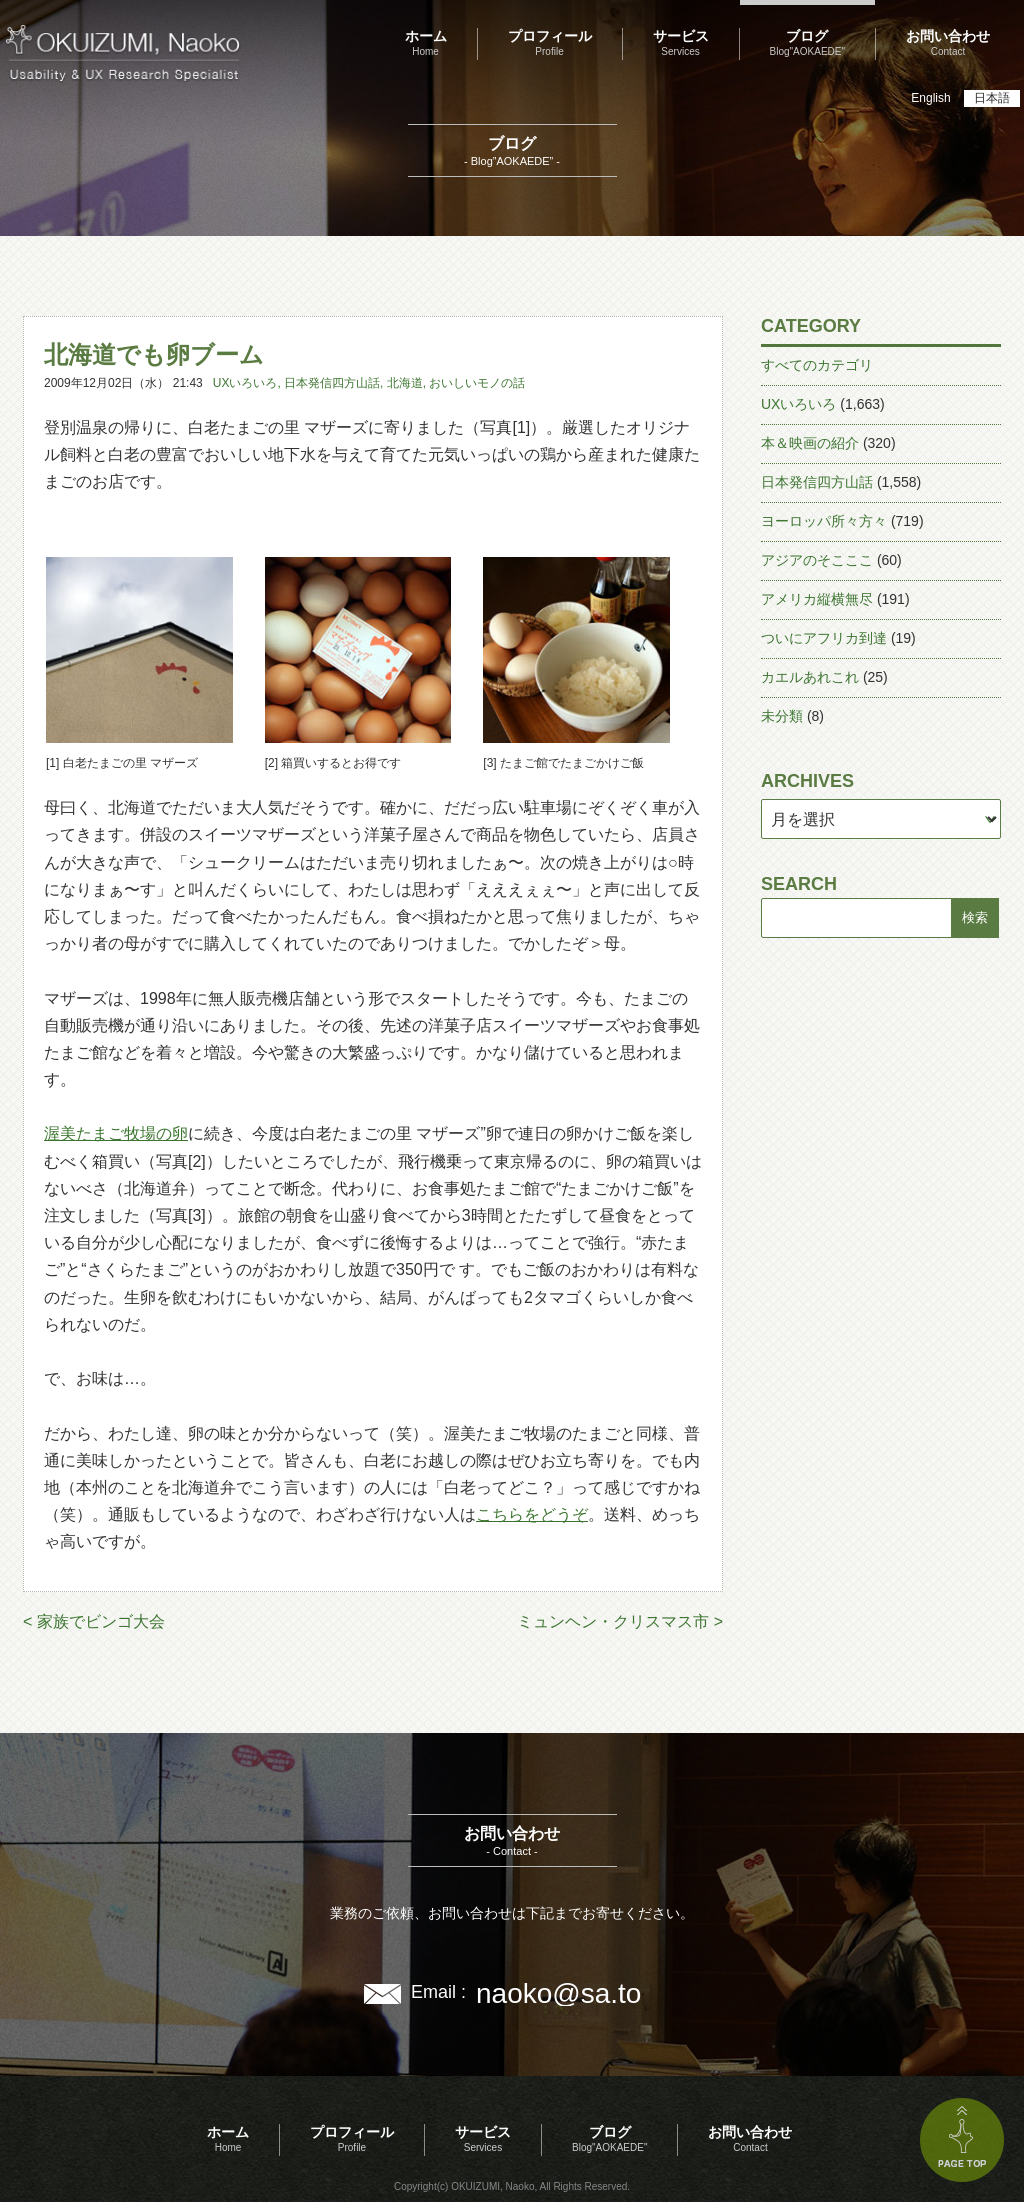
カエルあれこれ (810, 677)
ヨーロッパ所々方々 (824, 521)
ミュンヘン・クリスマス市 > (620, 1621)
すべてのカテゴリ (817, 365)
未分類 (782, 716)
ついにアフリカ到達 (824, 638)
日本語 (992, 98)
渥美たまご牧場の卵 (116, 1133)
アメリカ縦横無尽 (817, 599)
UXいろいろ (245, 383)
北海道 (405, 383)
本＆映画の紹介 (810, 443)
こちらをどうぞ (532, 1514)
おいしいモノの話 (477, 383)
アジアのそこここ (817, 560)
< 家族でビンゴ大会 (94, 1621)
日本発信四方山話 (332, 383)
